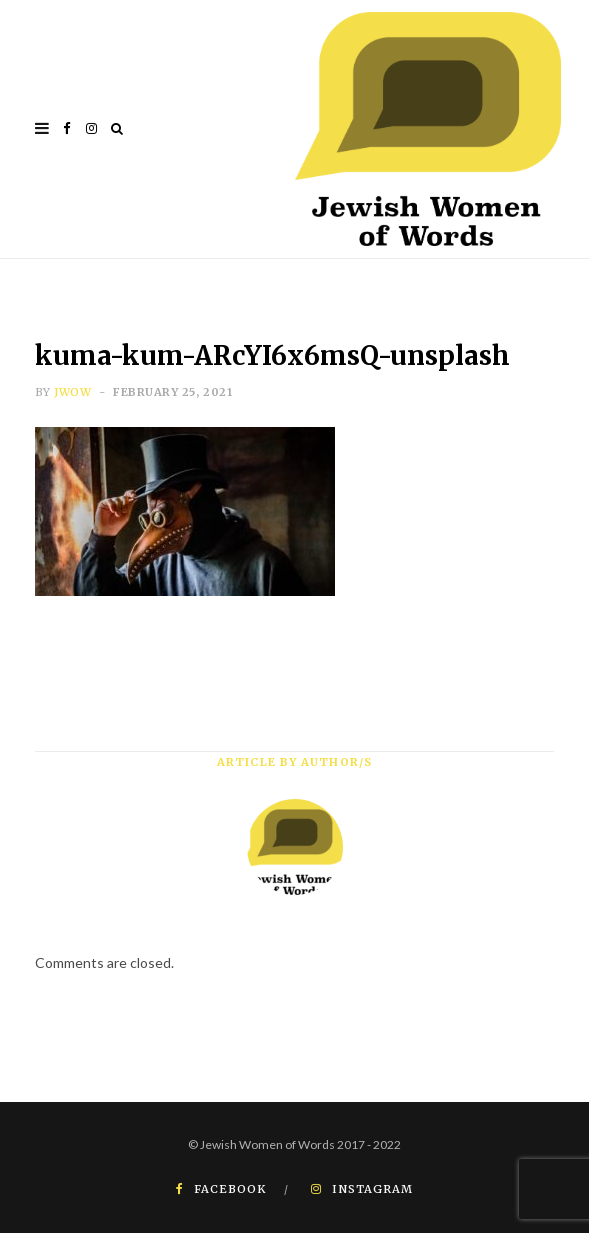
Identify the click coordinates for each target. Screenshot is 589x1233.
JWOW (72, 392)
